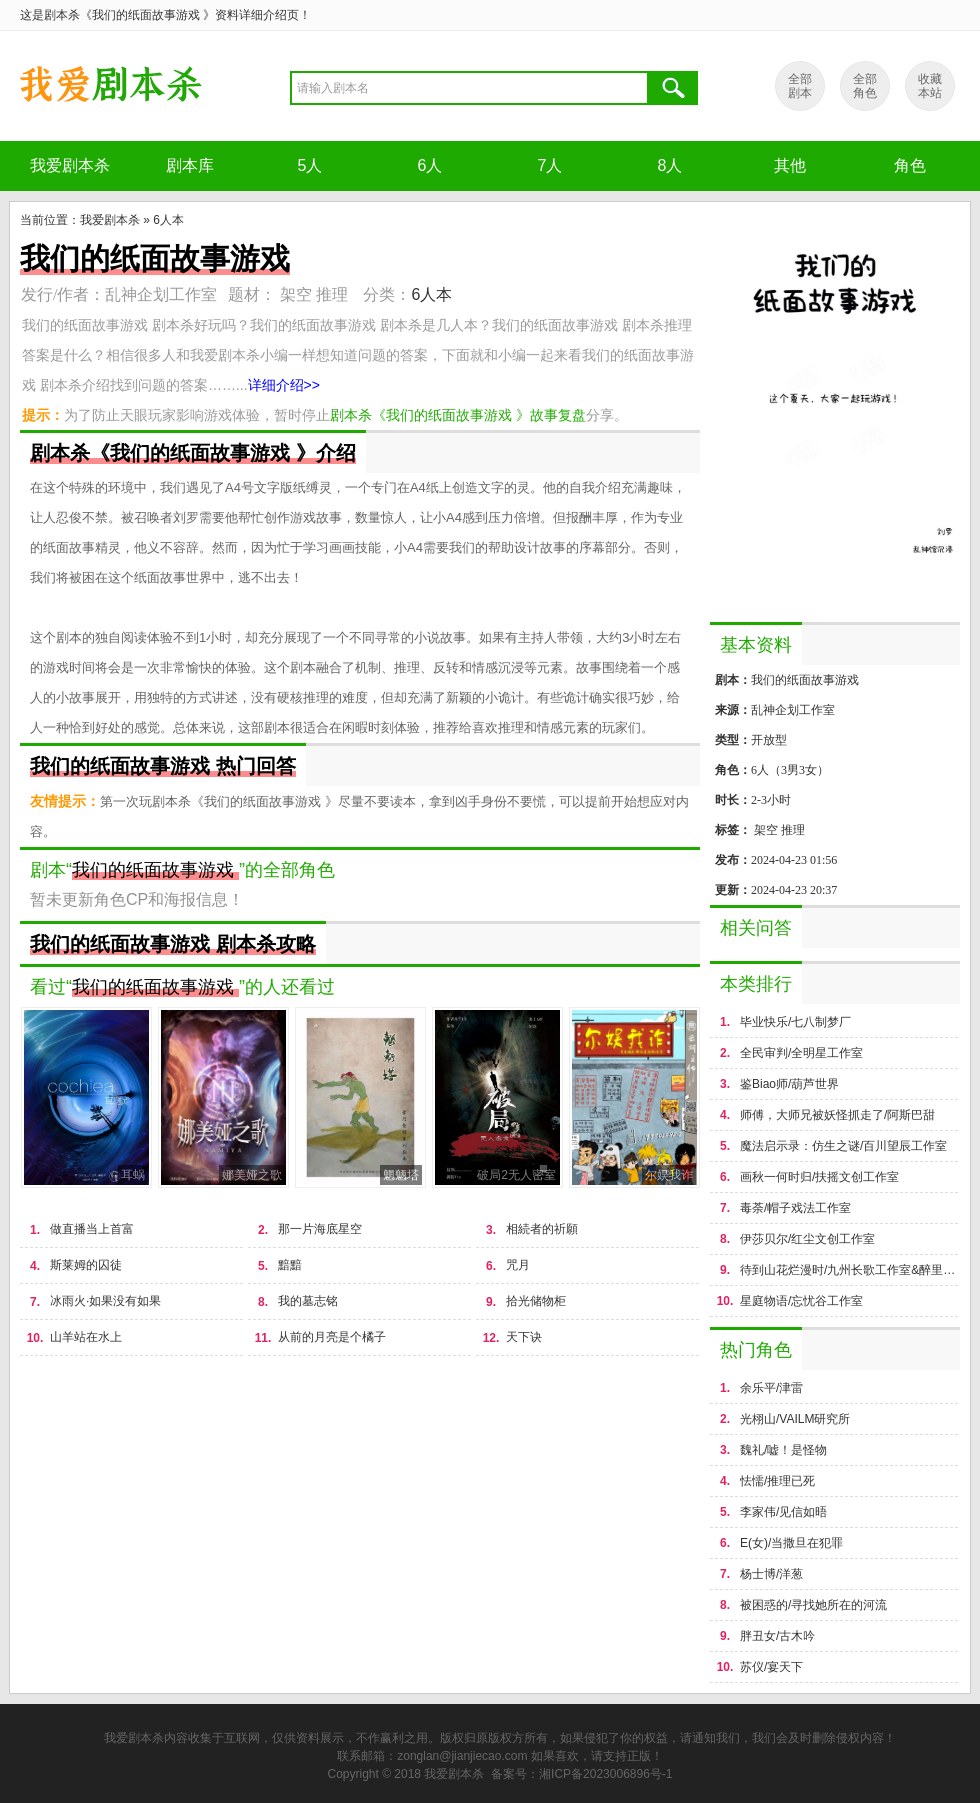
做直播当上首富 (92, 1229)
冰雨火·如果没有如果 (105, 1301)
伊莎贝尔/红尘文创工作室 (807, 1239)
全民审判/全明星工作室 (801, 1053)
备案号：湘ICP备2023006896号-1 (581, 1774)
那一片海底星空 (320, 1229)
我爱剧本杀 (70, 165)
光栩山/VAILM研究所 (795, 1419)
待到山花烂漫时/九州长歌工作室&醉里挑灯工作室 (850, 1270)
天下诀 (524, 1337)
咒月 (518, 1265)
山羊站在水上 (86, 1337)
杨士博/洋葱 (771, 1574)
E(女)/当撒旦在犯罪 (791, 1543)
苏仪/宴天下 (771, 1667)
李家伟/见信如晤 (783, 1512)
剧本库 (190, 165)
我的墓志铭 (308, 1301)
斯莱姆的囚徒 (86, 1265)
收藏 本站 (930, 86)
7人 (550, 165)
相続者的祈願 (542, 1229)
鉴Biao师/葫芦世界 (789, 1084)
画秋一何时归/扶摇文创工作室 (819, 1177)
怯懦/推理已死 (777, 1481)
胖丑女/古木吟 (777, 1636)
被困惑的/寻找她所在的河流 (813, 1605)
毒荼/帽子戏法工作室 (795, 1208)
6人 (430, 165)
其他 (790, 165)
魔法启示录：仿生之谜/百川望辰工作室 (843, 1146)
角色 (910, 165)
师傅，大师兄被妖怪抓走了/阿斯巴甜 (837, 1115)
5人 (310, 165)
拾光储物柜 (536, 1301)
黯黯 (290, 1265)
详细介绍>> (284, 385)
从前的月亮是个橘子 (332, 1337)
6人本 (168, 220)
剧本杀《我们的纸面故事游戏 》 (110, 86)
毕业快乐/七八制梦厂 (795, 1022)
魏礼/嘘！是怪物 (783, 1450)
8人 (670, 165)
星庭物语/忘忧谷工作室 (801, 1301)
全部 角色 (865, 86)
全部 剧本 (800, 86)
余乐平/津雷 (771, 1388)
